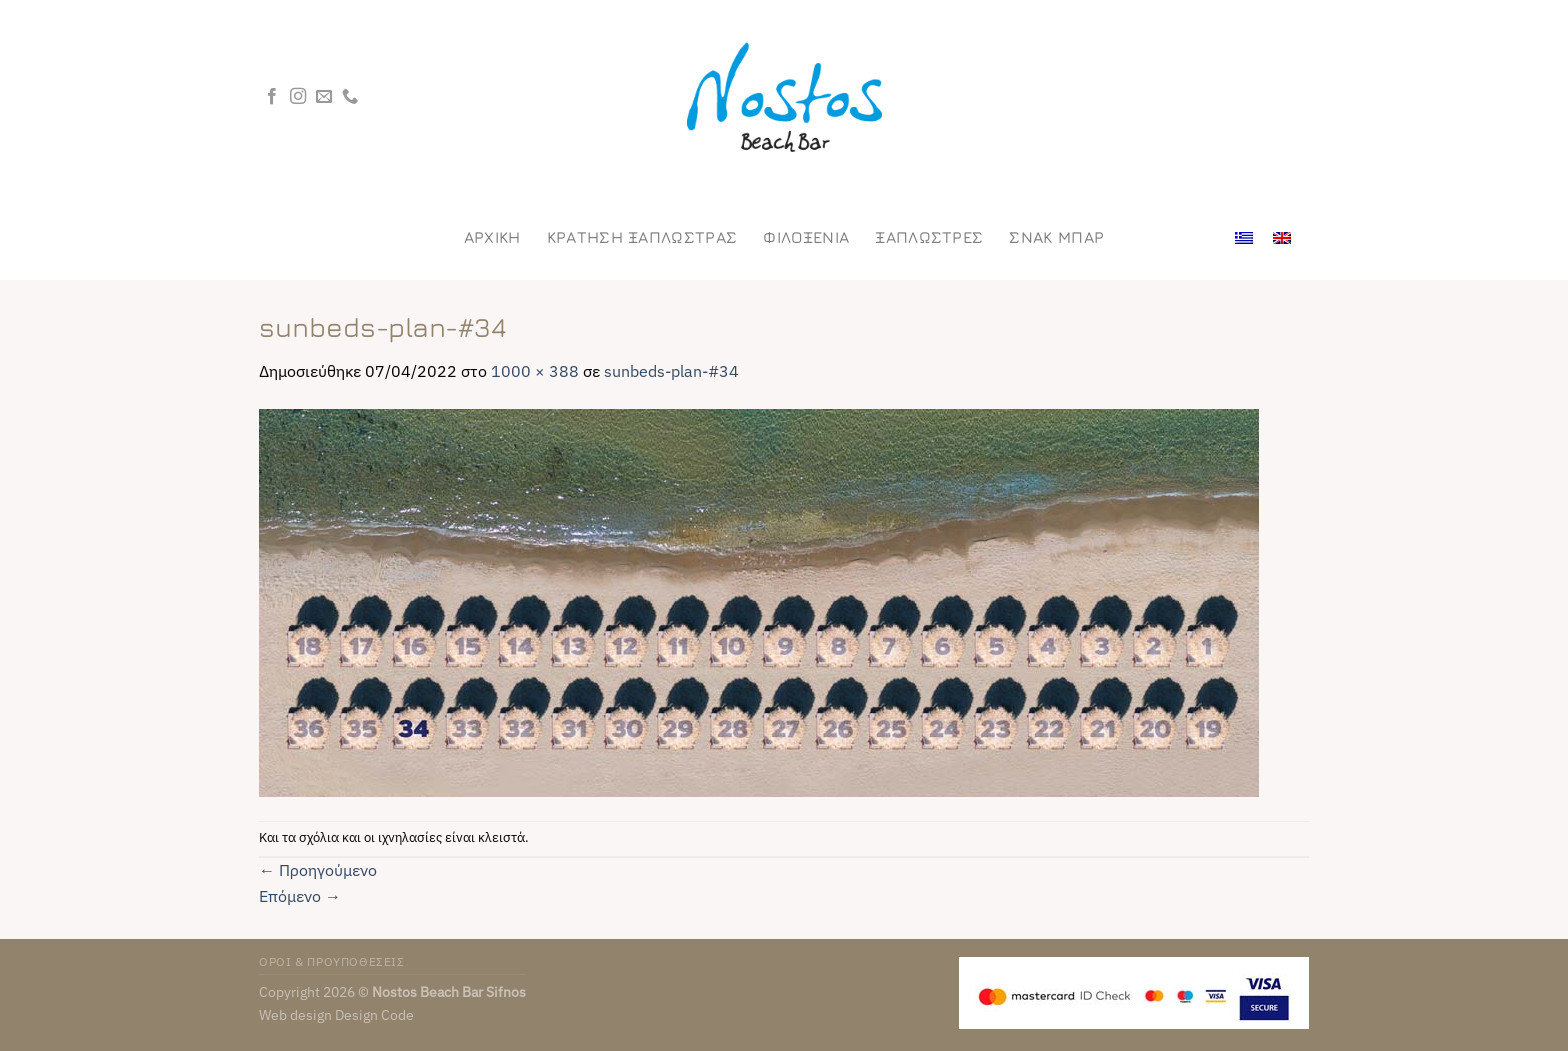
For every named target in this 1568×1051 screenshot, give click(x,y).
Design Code (374, 1014)
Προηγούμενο (318, 870)
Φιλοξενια (806, 237)
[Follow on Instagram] (298, 97)
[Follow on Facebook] (272, 97)
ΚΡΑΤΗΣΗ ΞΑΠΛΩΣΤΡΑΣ (642, 237)
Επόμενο (300, 896)
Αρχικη (492, 237)
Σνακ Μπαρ (1056, 237)
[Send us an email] (324, 97)
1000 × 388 (535, 371)
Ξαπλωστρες (929, 237)
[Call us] (350, 97)
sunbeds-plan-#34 (671, 371)
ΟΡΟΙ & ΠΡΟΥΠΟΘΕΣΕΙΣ (332, 961)
